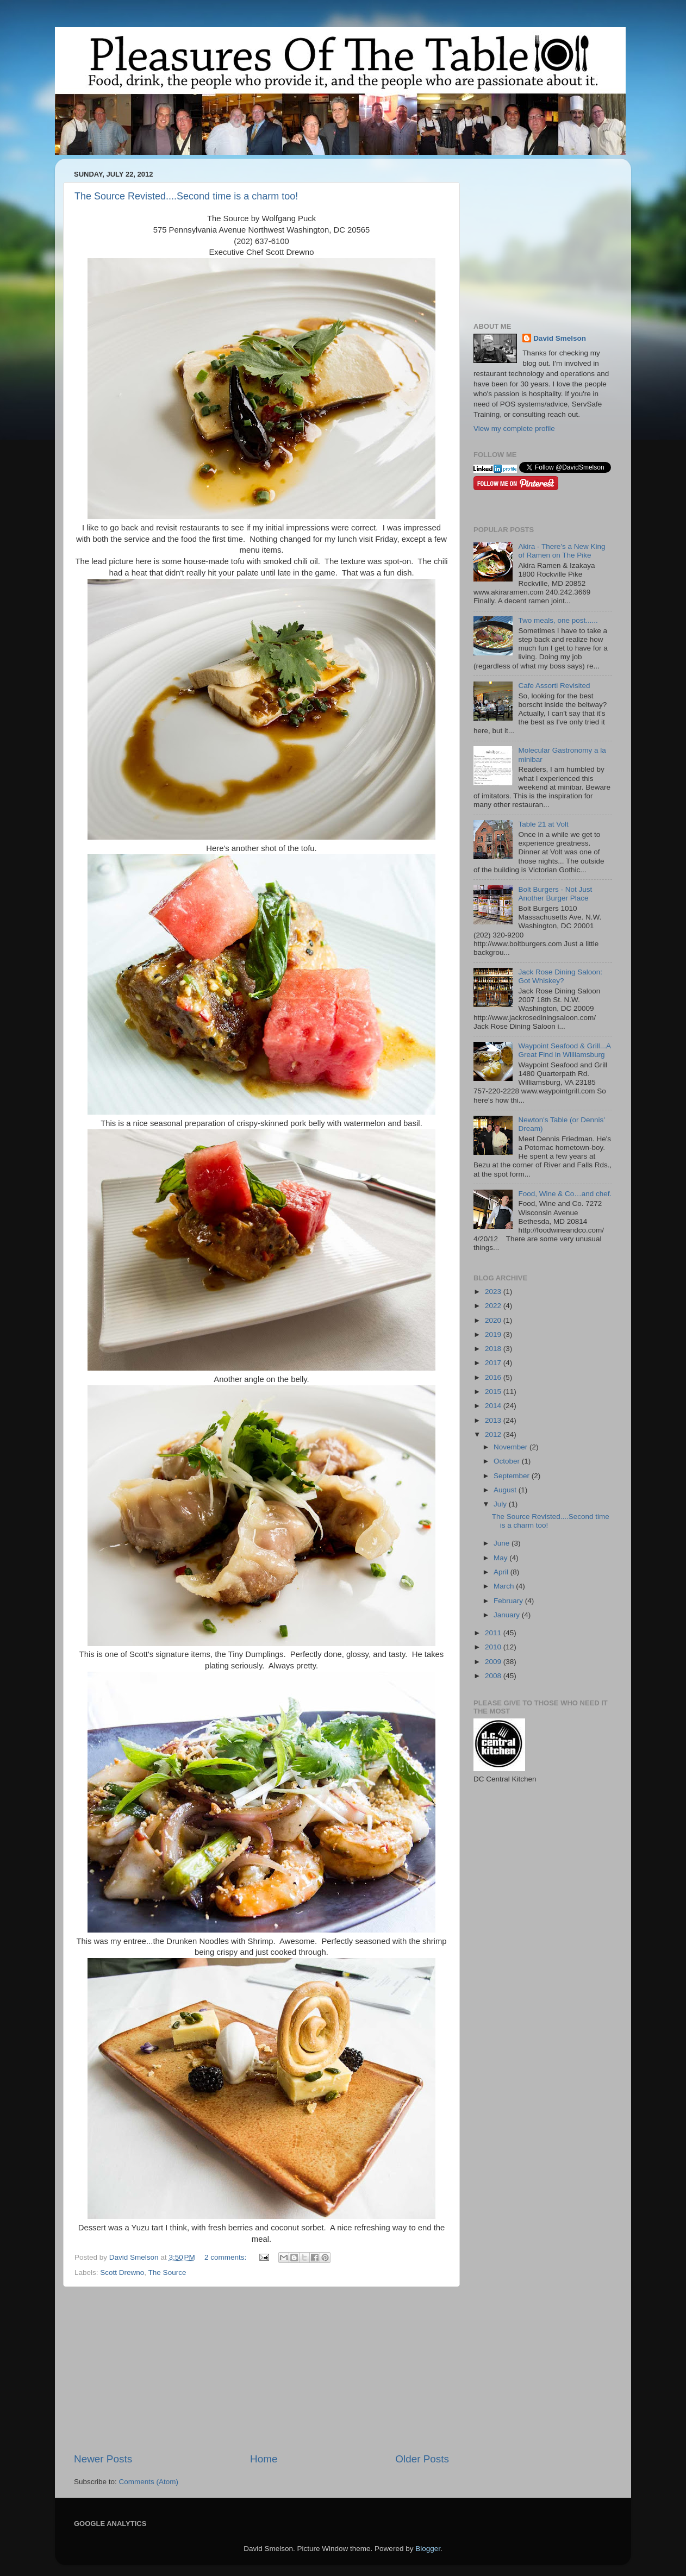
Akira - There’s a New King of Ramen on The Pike (561, 550)
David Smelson (559, 338)
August (506, 1490)
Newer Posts (103, 2459)
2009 (494, 1662)
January (508, 1615)
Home (263, 2459)
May (501, 1558)
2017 (494, 1363)
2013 (494, 1420)
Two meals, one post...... (557, 620)
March (505, 1586)
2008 (494, 1676)
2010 (494, 1647)
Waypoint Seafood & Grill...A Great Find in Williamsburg (564, 1050)
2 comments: (226, 2257)
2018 (494, 1349)
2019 (494, 1334)
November (511, 1447)
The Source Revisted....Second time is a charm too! (186, 196)
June (503, 1543)
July (501, 1504)
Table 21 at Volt (543, 824)
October (508, 1461)
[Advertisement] (261, 2369)
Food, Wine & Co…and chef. (565, 1194)
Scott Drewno (122, 2272)
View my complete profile (514, 428)
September (513, 1476)
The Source (167, 2272)
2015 (494, 1391)
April (502, 1572)
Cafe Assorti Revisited (554, 685)
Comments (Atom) (149, 2482)
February (509, 1601)
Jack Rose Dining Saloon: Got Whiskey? (560, 976)
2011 (494, 1633)
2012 (494, 1434)
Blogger (427, 2548)
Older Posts (422, 2459)
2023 (494, 1291)
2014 (494, 1406)
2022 (494, 1306)
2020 (494, 1320)
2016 (494, 1377)
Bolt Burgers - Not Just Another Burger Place (555, 893)
